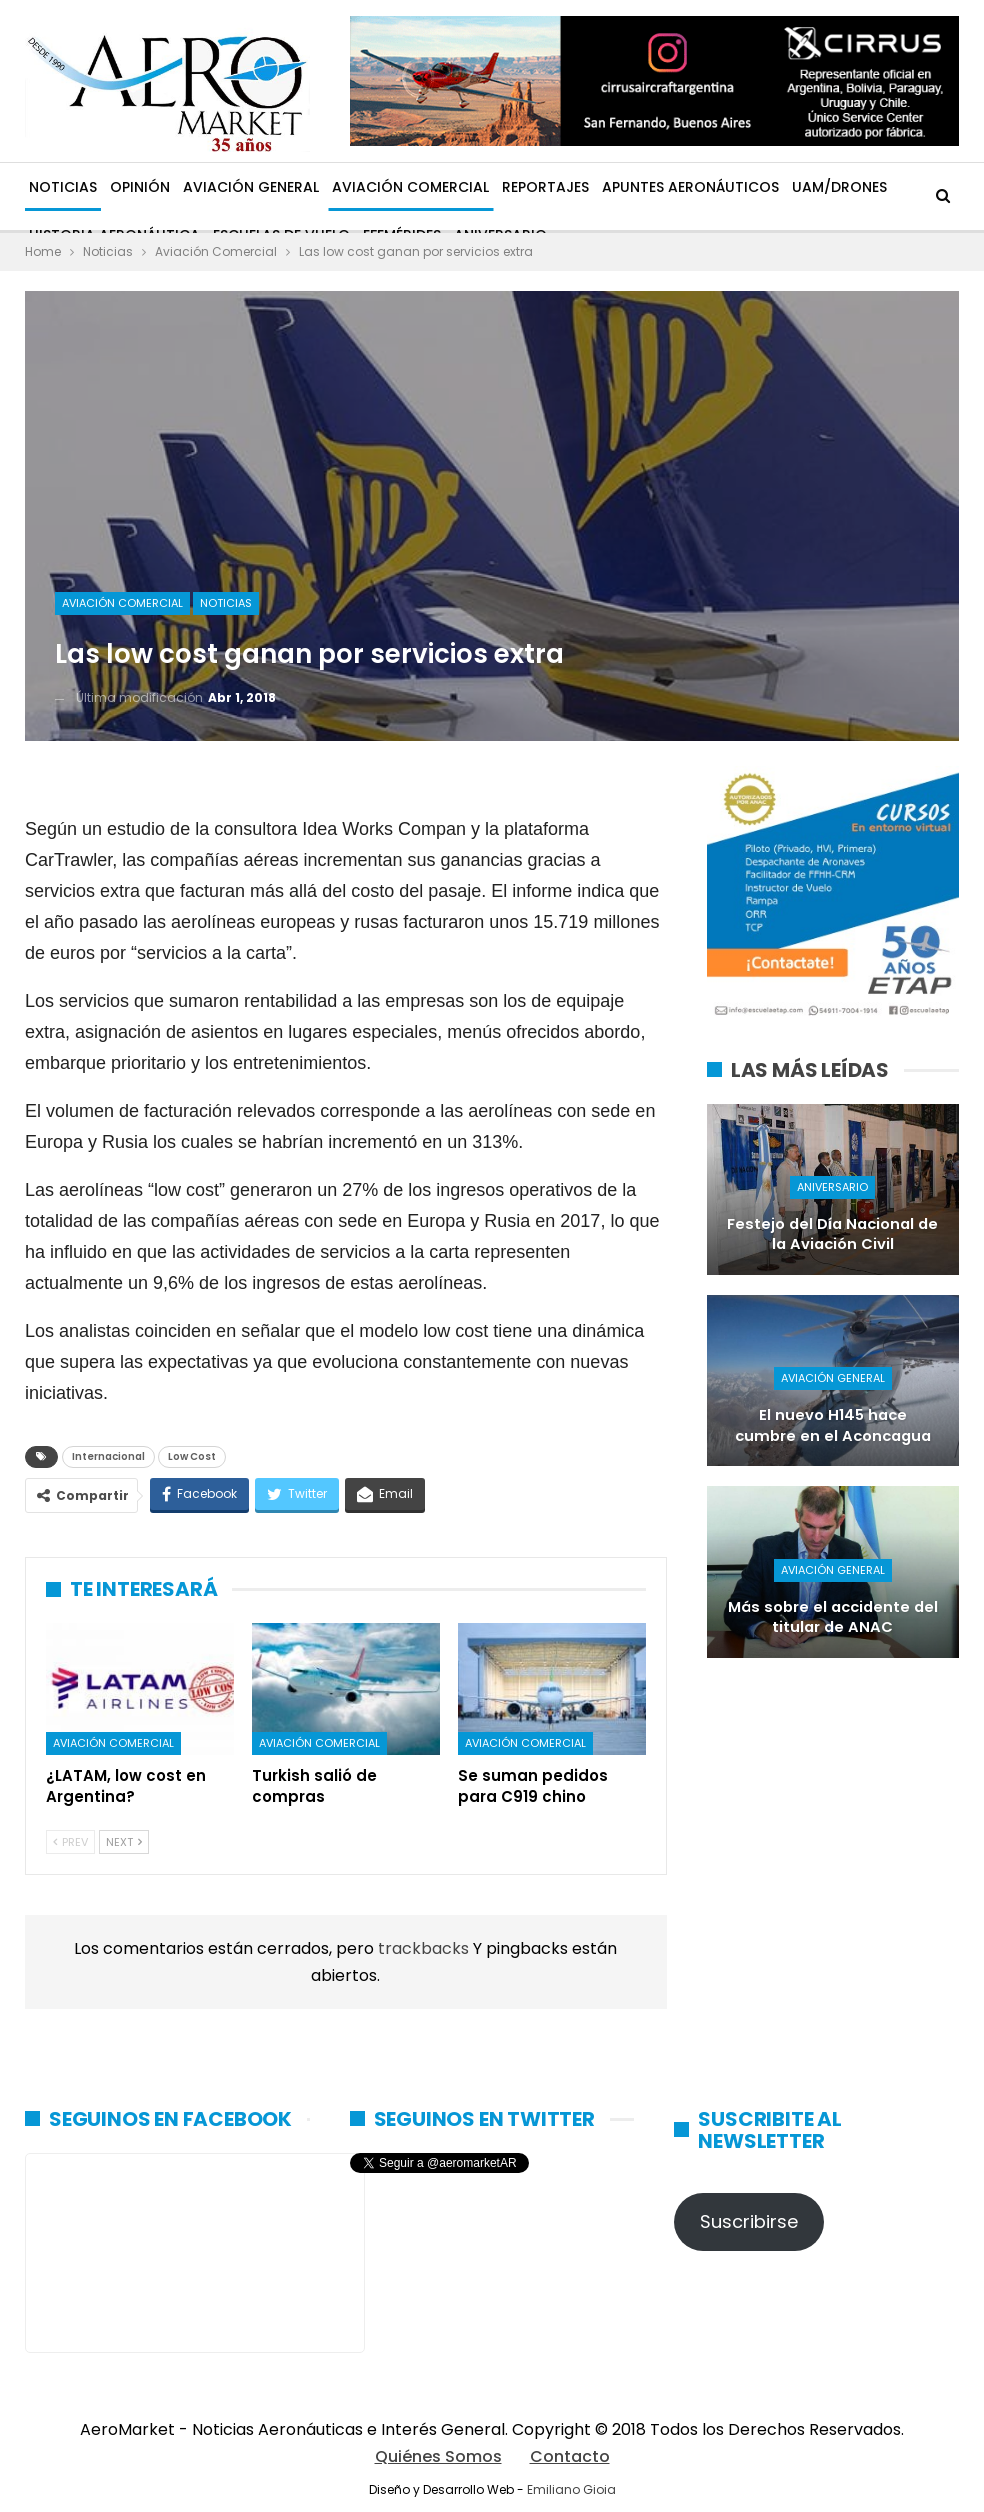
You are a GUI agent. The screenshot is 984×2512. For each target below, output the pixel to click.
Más (806, 187)
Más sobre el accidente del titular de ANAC (833, 1617)
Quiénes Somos (438, 2456)
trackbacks (425, 1948)
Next (124, 1842)
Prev (70, 1842)
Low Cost (192, 1456)
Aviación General (251, 187)
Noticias (63, 187)
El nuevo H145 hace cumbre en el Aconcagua (833, 1425)
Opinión (140, 187)
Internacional (108, 1456)
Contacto (570, 2456)
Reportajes (545, 187)
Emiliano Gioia (571, 2489)
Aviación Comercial (410, 187)
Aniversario (832, 1187)
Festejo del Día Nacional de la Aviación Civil (832, 1234)
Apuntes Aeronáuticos (690, 187)
